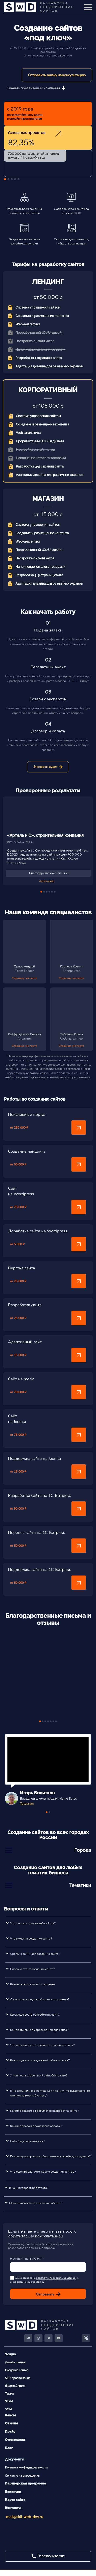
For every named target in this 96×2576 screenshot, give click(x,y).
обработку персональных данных (56, 2277)
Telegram (27, 1803)
